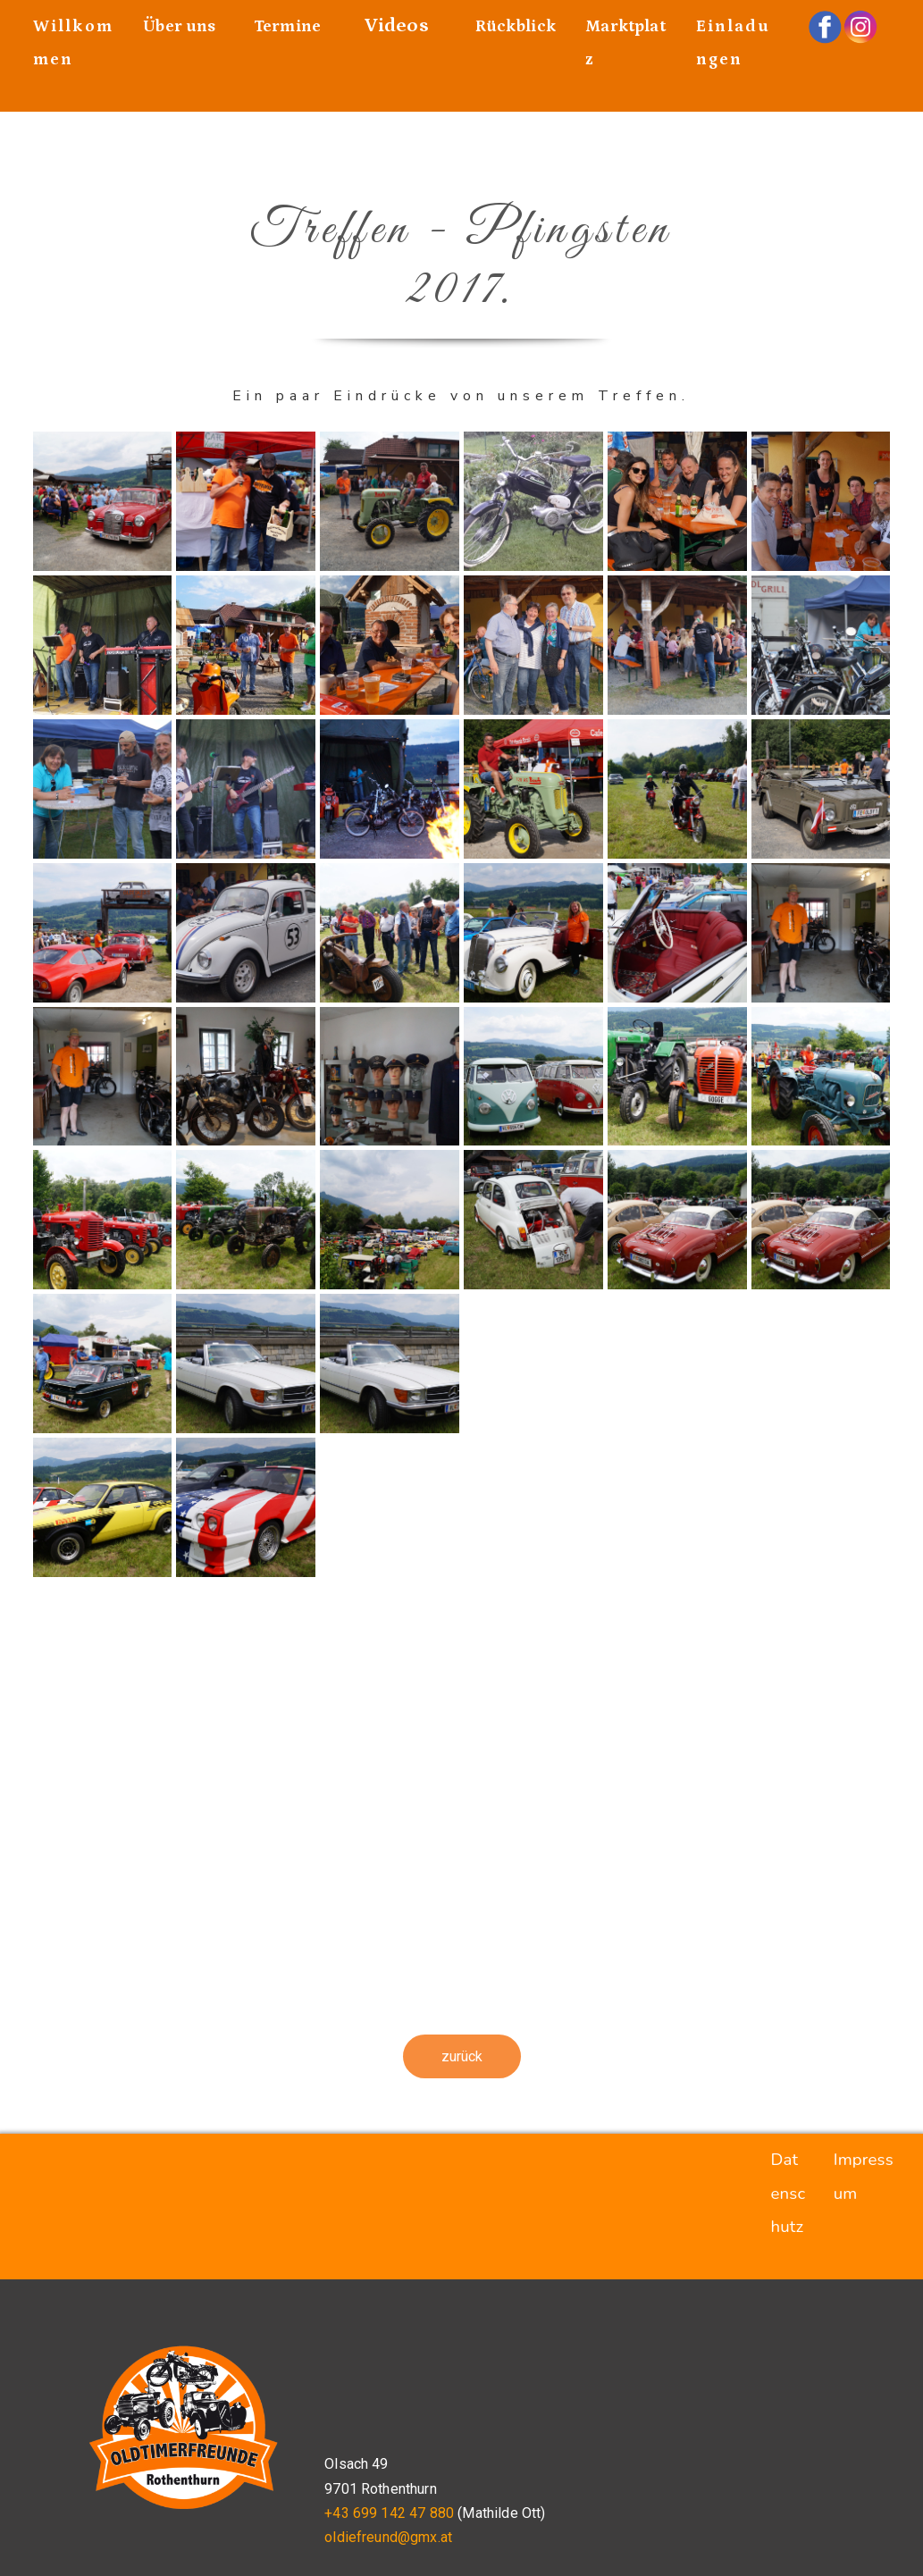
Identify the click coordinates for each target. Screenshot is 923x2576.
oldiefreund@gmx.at (388, 2537)
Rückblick (516, 26)
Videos (397, 25)
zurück (461, 2056)
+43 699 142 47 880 (389, 2513)
